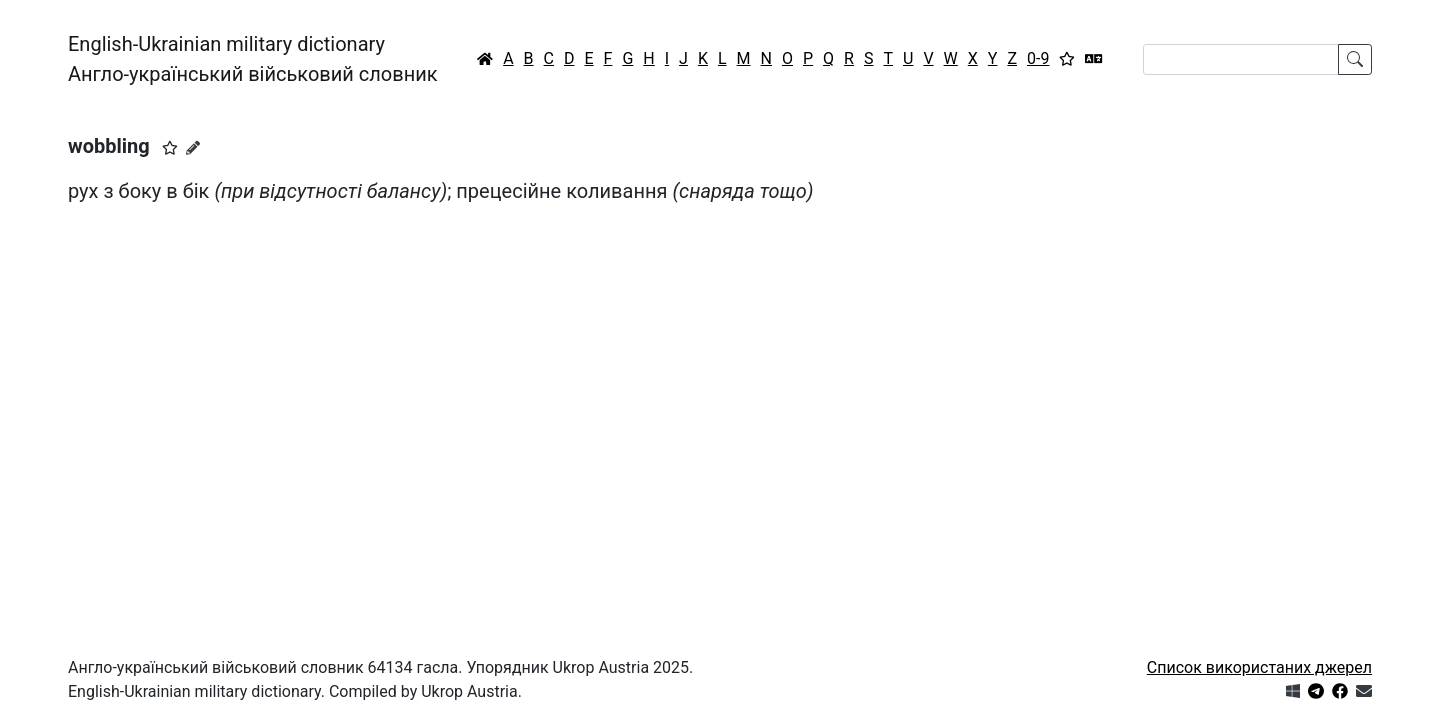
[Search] (1241, 59)
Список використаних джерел (1259, 667)
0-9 (1038, 58)
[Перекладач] (1094, 59)
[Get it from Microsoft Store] (1293, 691)
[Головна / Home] (485, 59)
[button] (170, 148)
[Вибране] (1067, 59)
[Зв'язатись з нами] (1364, 691)
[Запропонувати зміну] (193, 148)
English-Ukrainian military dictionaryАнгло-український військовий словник (253, 59)
